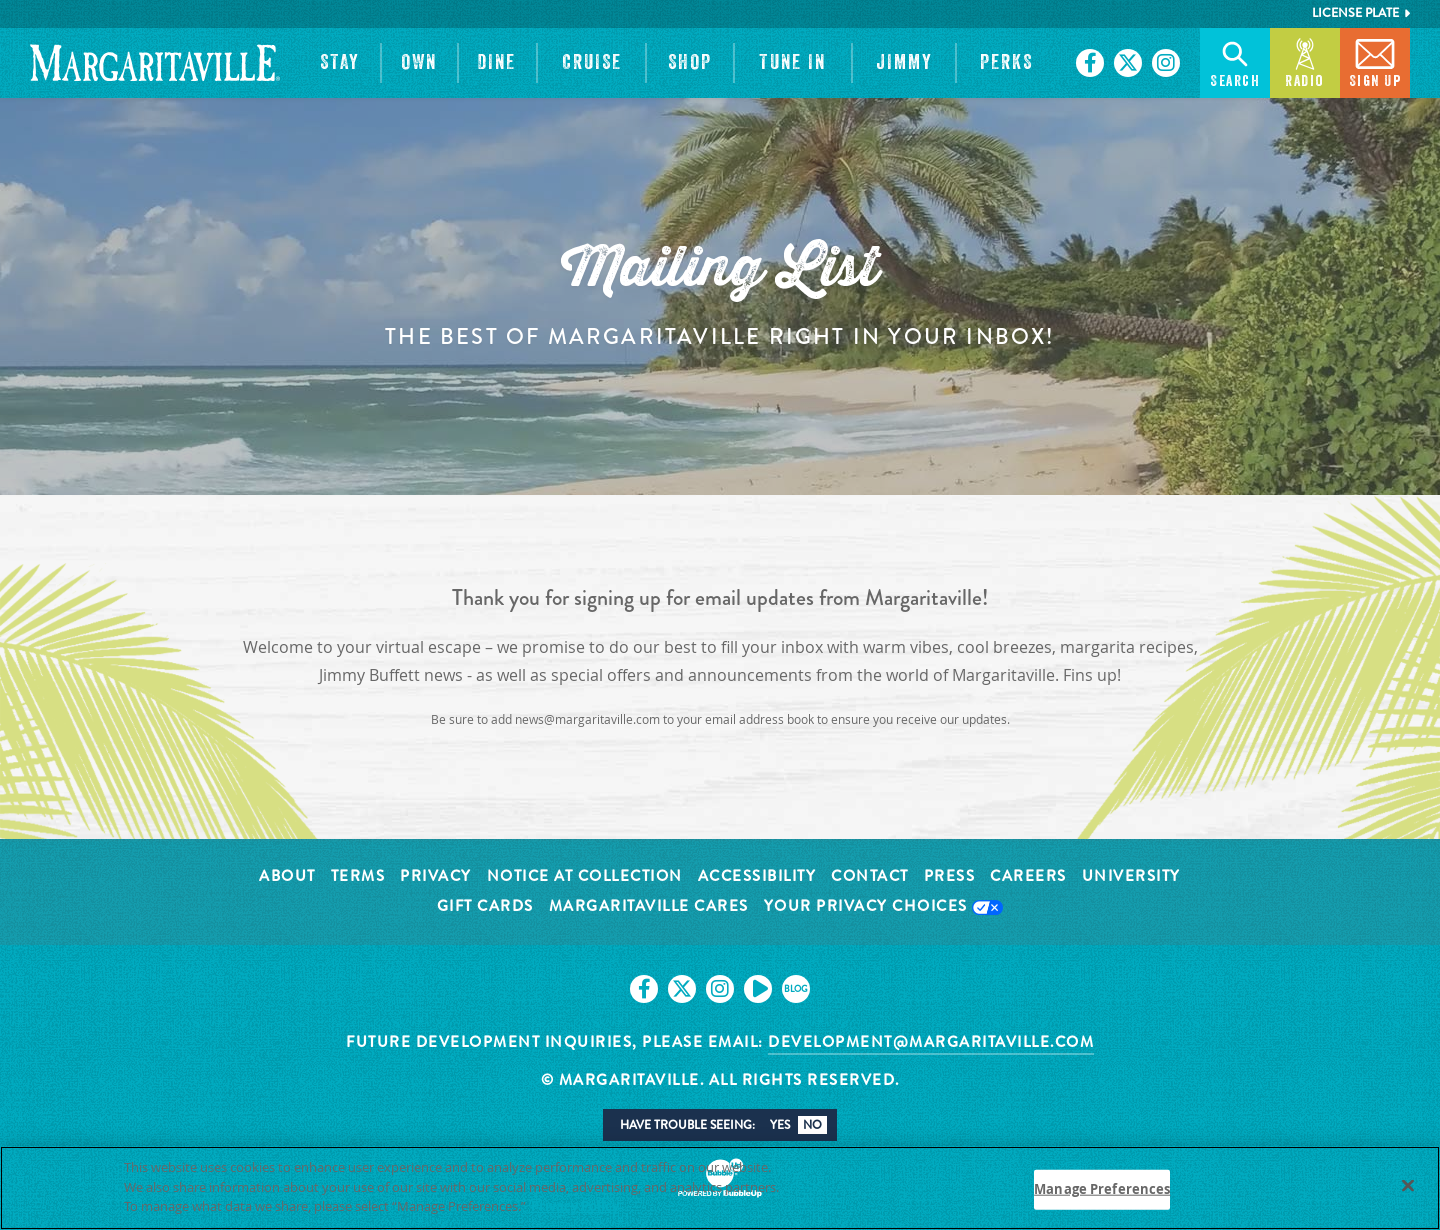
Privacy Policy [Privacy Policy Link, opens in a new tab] (575, 1206)
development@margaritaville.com (931, 1042)
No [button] (812, 1125)
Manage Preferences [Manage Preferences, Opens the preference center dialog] (1102, 1189)
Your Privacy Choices (884, 907)
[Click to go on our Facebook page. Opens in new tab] (1090, 63)
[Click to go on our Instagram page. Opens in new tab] (1166, 63)
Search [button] (1235, 61)
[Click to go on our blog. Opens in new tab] (796, 989)
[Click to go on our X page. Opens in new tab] (1128, 63)
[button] (340, 63)
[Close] (1408, 1186)
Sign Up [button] (1375, 61)
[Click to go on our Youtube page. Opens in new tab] (758, 989)
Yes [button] (780, 1125)
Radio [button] (1305, 61)
